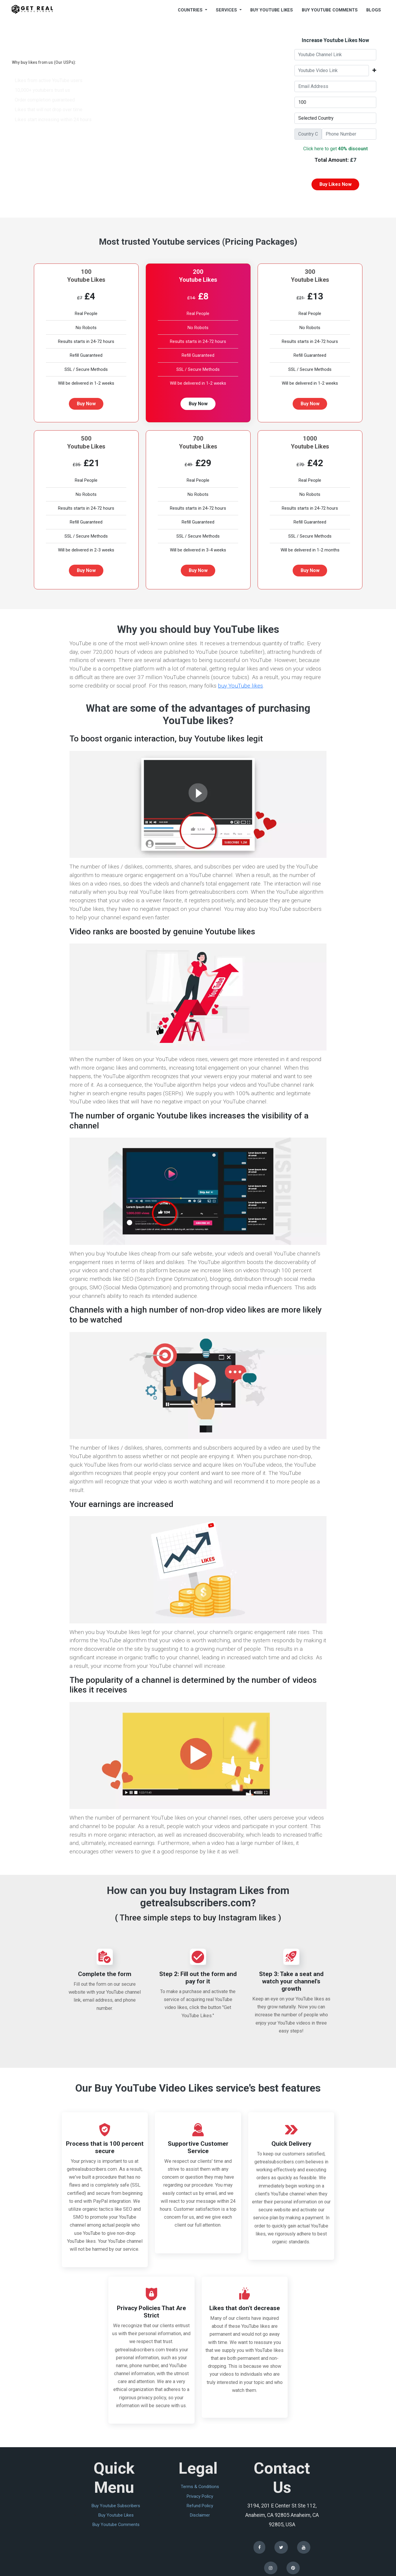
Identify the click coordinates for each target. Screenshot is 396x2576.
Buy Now (86, 403)
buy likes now (335, 184)
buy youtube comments (330, 10)
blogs (373, 10)
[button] (374, 70)
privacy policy (200, 2496)
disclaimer (200, 2515)
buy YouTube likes (240, 685)
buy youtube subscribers (116, 2505)
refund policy (200, 2505)
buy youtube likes (271, 10)
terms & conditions (200, 2486)
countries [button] (191, 10)
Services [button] (227, 10)
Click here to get (335, 148)
